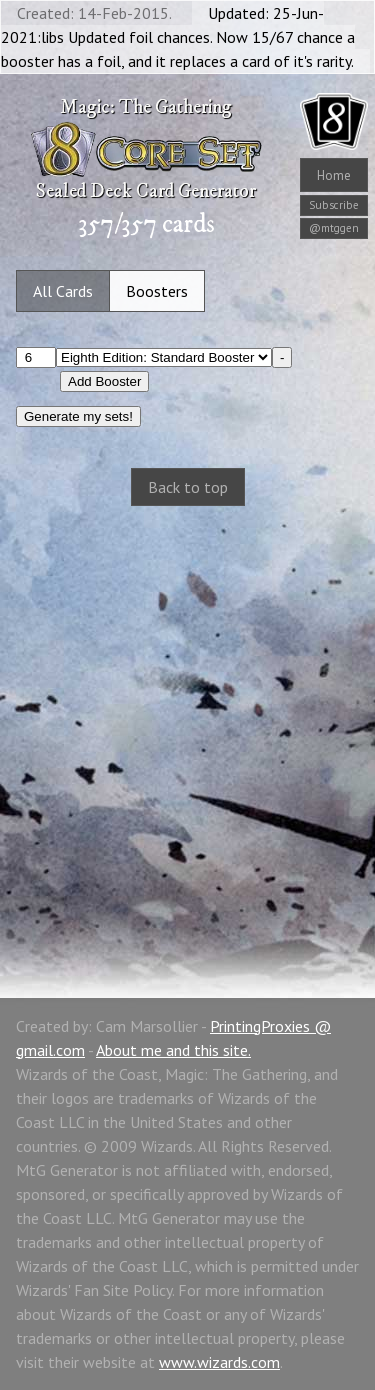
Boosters (157, 291)
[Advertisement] (187, 730)
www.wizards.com (219, 1362)
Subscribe (334, 205)
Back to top (188, 487)
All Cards (63, 291)
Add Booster (104, 381)
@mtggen (334, 228)
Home (334, 175)
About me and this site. (173, 1050)
